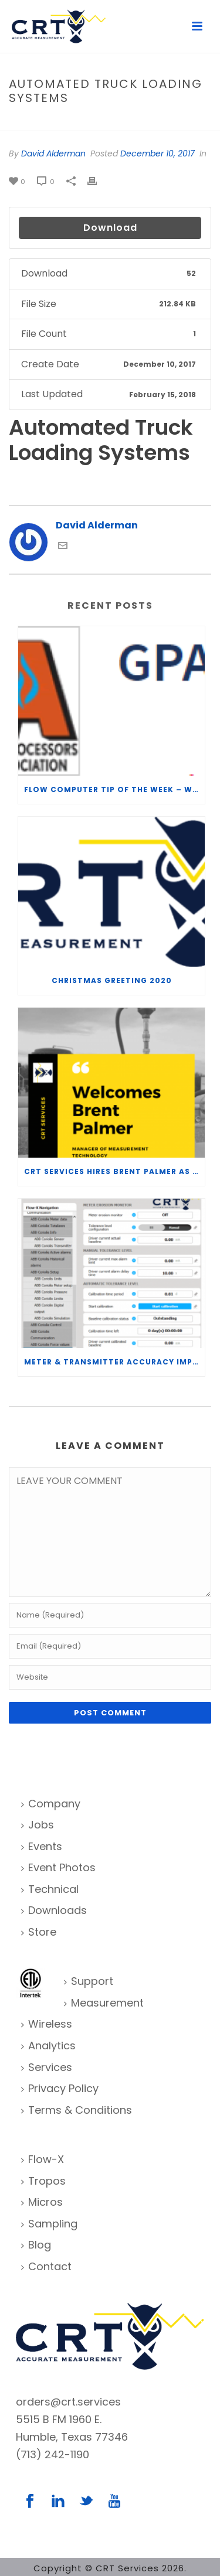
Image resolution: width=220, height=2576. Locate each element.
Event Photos (58, 1867)
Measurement (104, 2002)
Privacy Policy (60, 2088)
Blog (36, 2244)
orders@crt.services (68, 2401)
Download (110, 227)
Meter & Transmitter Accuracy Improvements (114, 1362)
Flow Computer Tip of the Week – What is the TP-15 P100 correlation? (114, 789)
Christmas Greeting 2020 (112, 980)
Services (46, 2067)
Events (41, 1846)
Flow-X (42, 2159)
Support (88, 1981)
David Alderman (53, 153)
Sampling (49, 2223)
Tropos (43, 2181)
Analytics (48, 2045)
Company (50, 1803)
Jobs (37, 1824)
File (50, 122)
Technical (50, 1889)
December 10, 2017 (157, 153)
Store (38, 1932)
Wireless (46, 2024)
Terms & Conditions (76, 2110)
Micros (42, 2202)
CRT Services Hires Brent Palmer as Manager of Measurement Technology (114, 1171)
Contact (46, 2266)
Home (25, 122)
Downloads (54, 1910)
